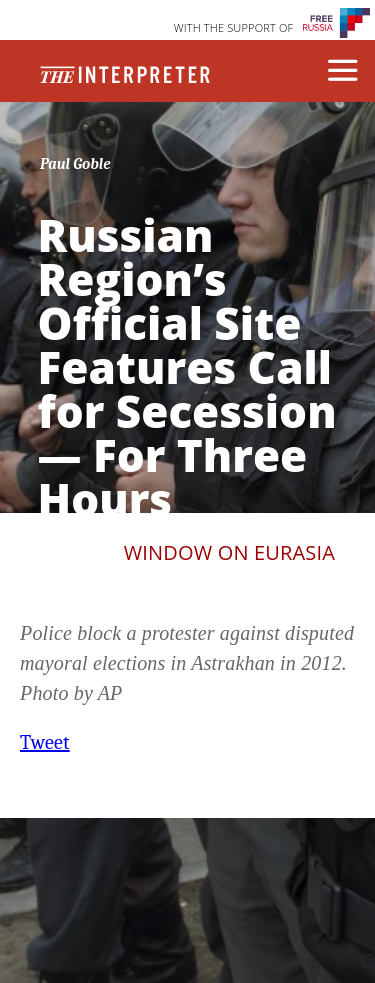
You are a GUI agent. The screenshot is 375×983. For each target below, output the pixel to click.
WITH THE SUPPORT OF (234, 27)
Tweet (45, 742)
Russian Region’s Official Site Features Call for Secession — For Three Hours (187, 367)
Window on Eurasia (229, 552)
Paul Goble (75, 164)
